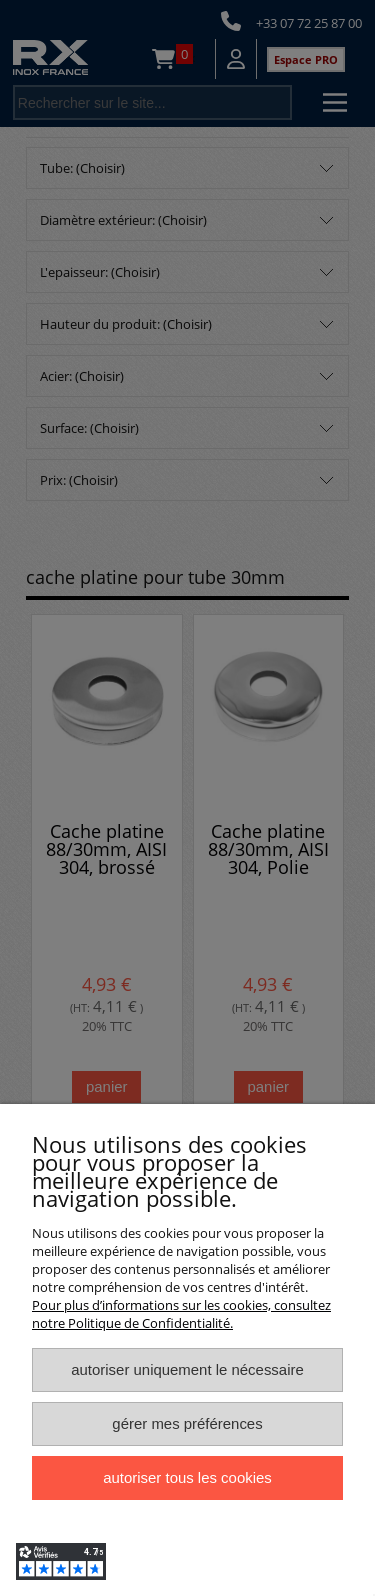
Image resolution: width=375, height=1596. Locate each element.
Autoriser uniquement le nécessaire (187, 1369)
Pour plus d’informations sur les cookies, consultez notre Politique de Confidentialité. (181, 1314)
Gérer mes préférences (187, 1423)
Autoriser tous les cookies (187, 1477)
